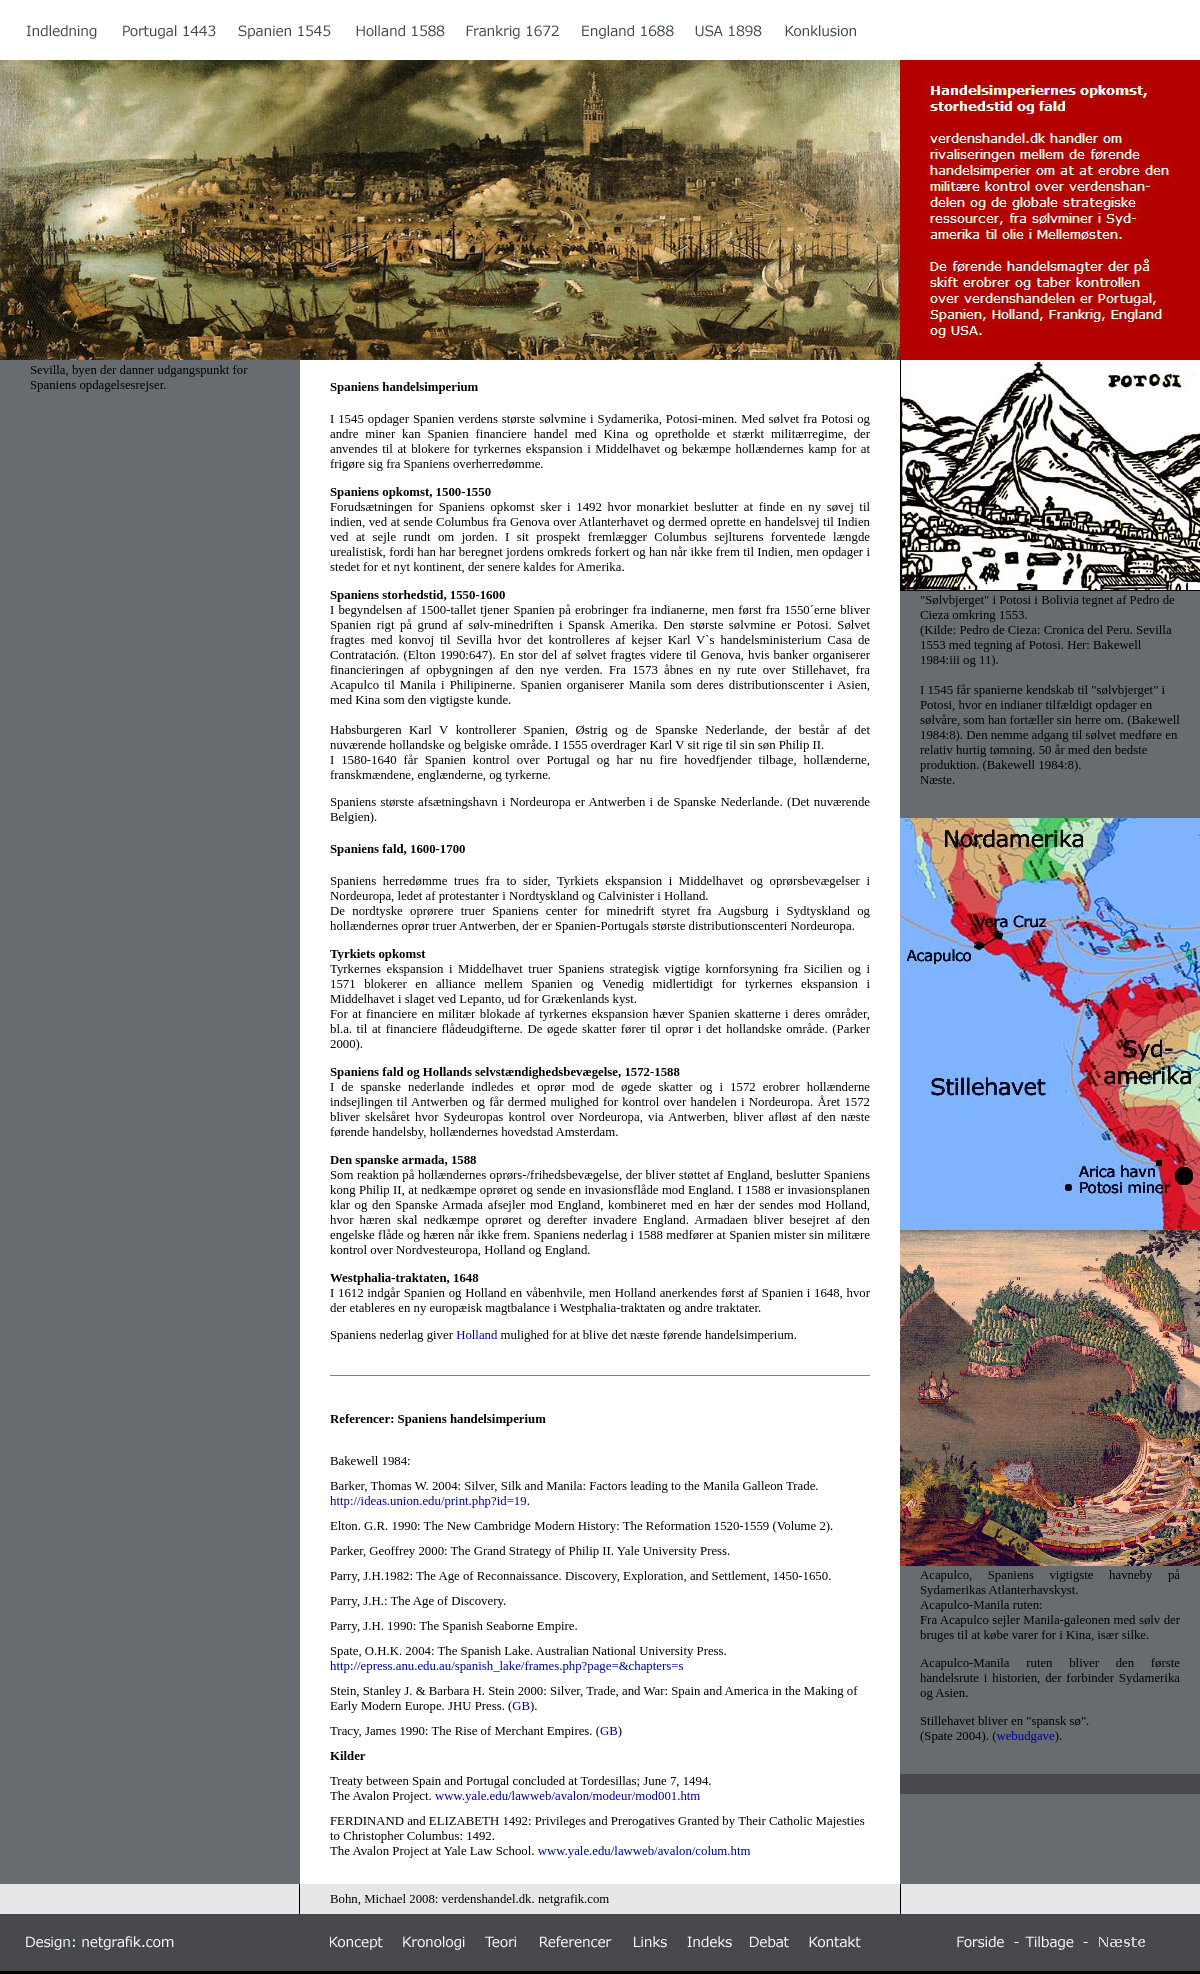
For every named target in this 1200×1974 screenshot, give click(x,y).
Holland (476, 1335)
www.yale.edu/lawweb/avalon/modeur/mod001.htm (567, 1796)
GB (521, 1706)
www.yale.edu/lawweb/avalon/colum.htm (646, 1851)
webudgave (1025, 1736)
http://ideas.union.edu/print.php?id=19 (428, 1501)
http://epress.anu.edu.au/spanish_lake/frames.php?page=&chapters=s (506, 1666)
